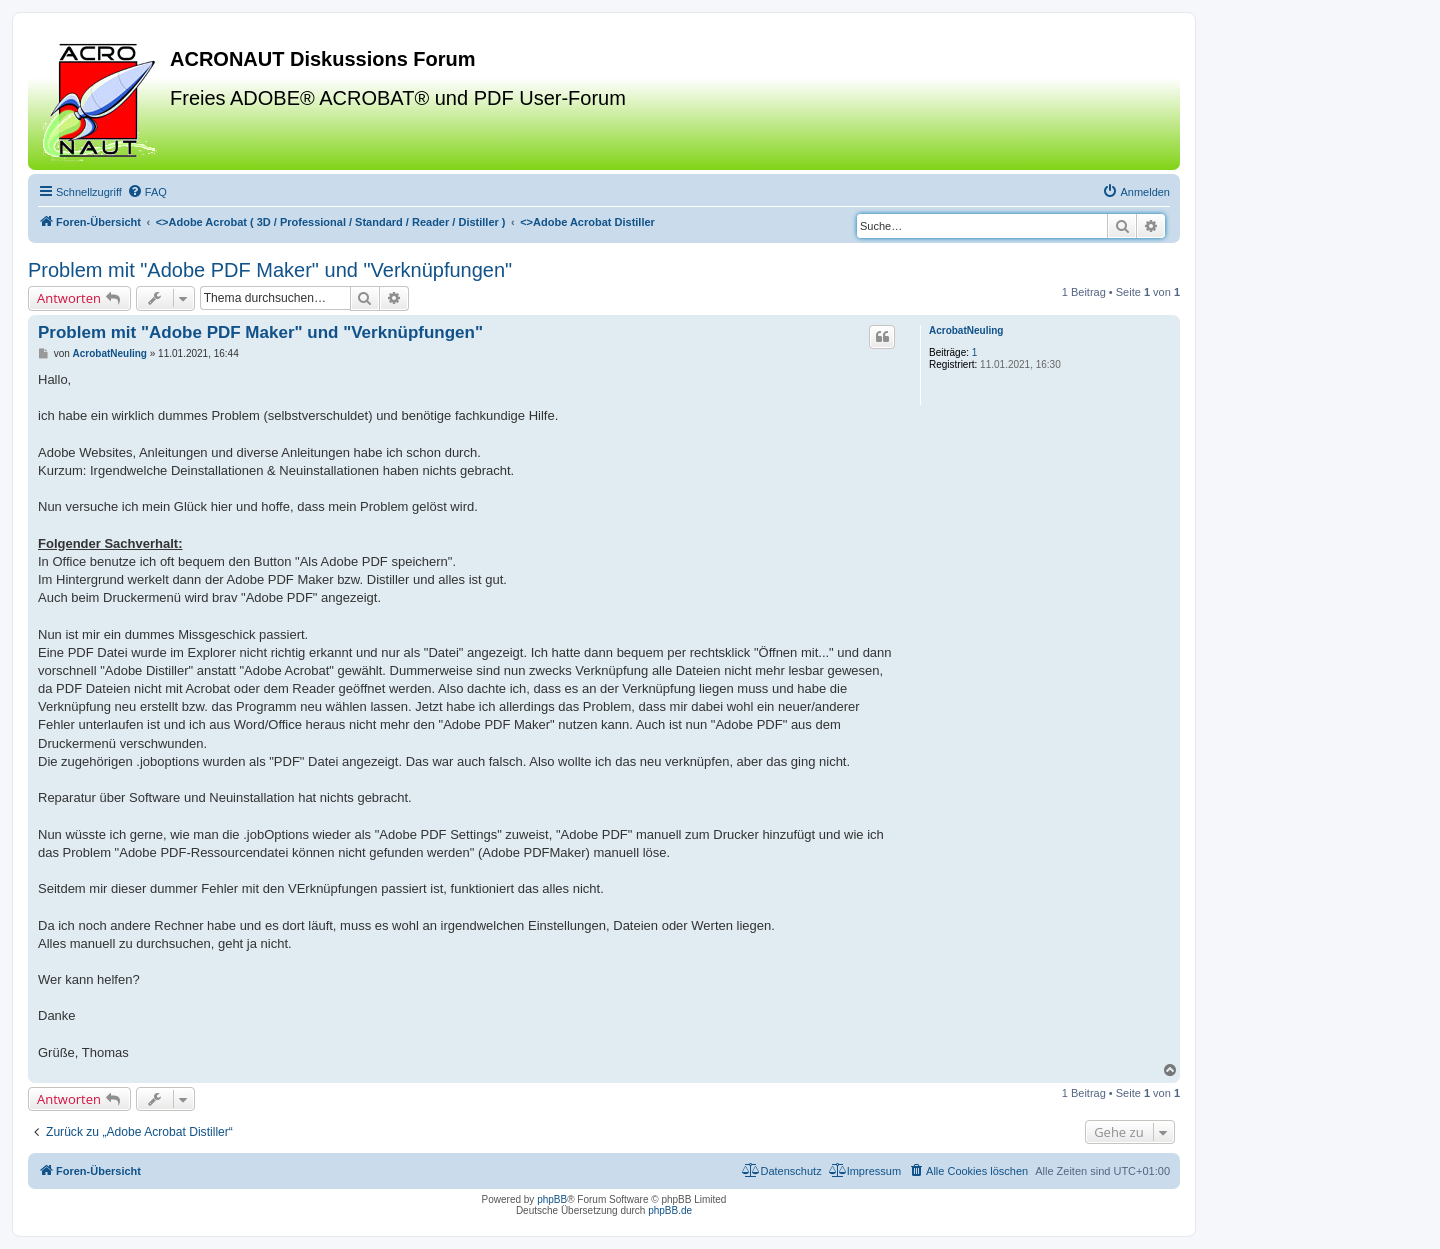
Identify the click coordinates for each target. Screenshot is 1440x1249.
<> (331, 222)
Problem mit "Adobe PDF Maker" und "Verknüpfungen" (270, 270)
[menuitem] (147, 192)
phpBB (552, 1199)
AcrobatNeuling (966, 330)
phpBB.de (670, 1210)
